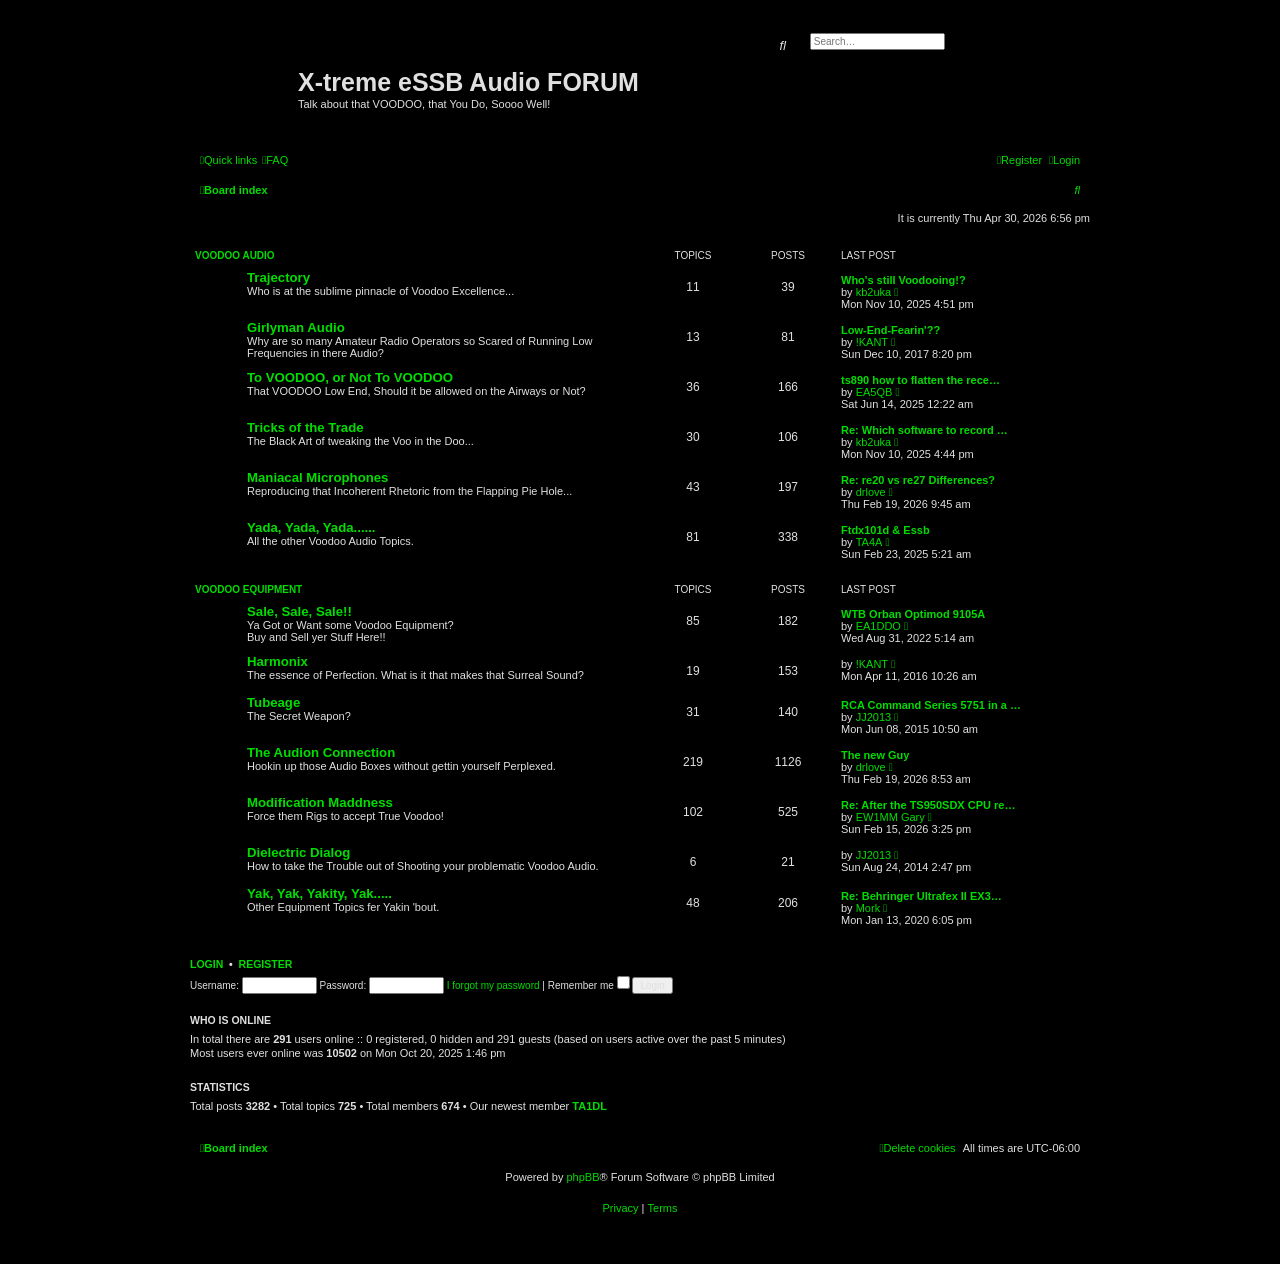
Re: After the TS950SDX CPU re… (928, 805)
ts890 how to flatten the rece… (920, 380)
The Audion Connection (321, 752)
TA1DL (589, 1106)
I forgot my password (493, 985)
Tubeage (273, 702)
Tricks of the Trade (305, 427)
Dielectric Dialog (298, 852)
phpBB (582, 1177)
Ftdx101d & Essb (885, 530)
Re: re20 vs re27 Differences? (918, 480)
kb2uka (873, 292)
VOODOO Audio (235, 255)
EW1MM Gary (890, 817)
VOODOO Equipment (248, 589)
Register (266, 964)
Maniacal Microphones (317, 477)
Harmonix (277, 661)
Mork (868, 908)
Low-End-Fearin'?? (890, 330)
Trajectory (278, 277)
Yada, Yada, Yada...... (311, 527)
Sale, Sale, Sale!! (299, 611)
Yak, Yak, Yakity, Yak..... (319, 893)
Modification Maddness (320, 802)
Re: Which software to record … (924, 430)
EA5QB (874, 392)
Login (206, 964)
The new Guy (875, 755)
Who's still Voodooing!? (903, 280)
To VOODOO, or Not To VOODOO (350, 377)
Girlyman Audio (296, 327)
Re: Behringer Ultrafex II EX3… (921, 896)
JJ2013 (873, 717)
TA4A (869, 542)
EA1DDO (878, 626)
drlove (871, 492)
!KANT (872, 342)
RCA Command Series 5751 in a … (931, 705)
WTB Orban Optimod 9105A (913, 614)
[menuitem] (275, 160)
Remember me (589, 985)
